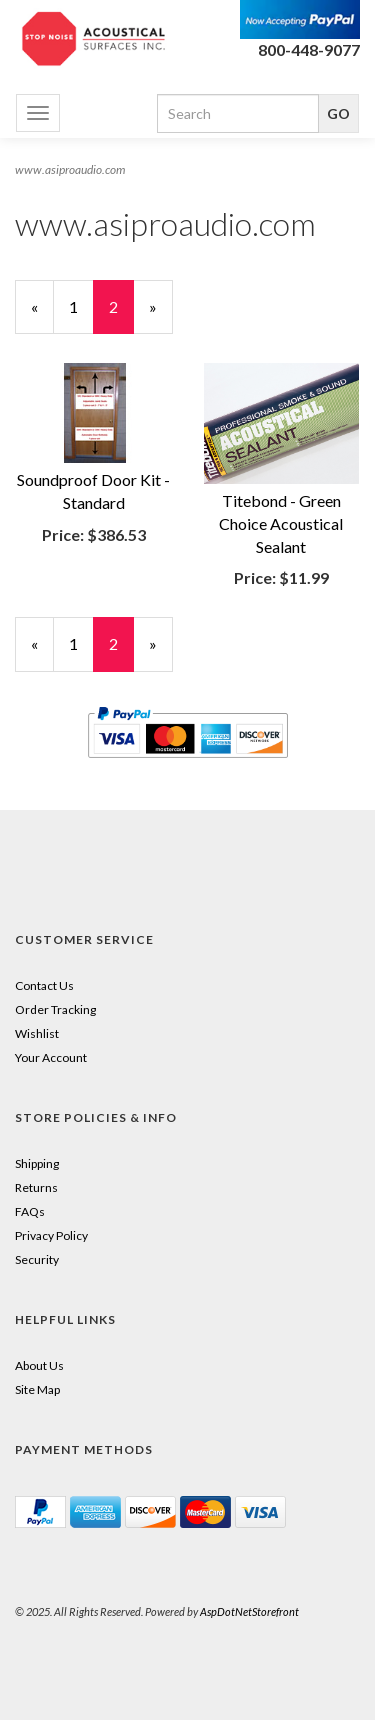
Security (37, 1259)
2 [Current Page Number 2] (121, 315)
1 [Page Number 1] (81, 306)
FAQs (30, 1211)
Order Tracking (55, 1009)
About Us (39, 1365)
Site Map (37, 1389)
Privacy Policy (51, 1235)
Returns (36, 1187)
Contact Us (44, 985)
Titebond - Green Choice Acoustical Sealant (281, 523)
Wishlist (37, 1033)
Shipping (37, 1163)
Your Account (51, 1057)
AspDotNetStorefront (249, 1611)
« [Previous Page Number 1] (42, 315)
